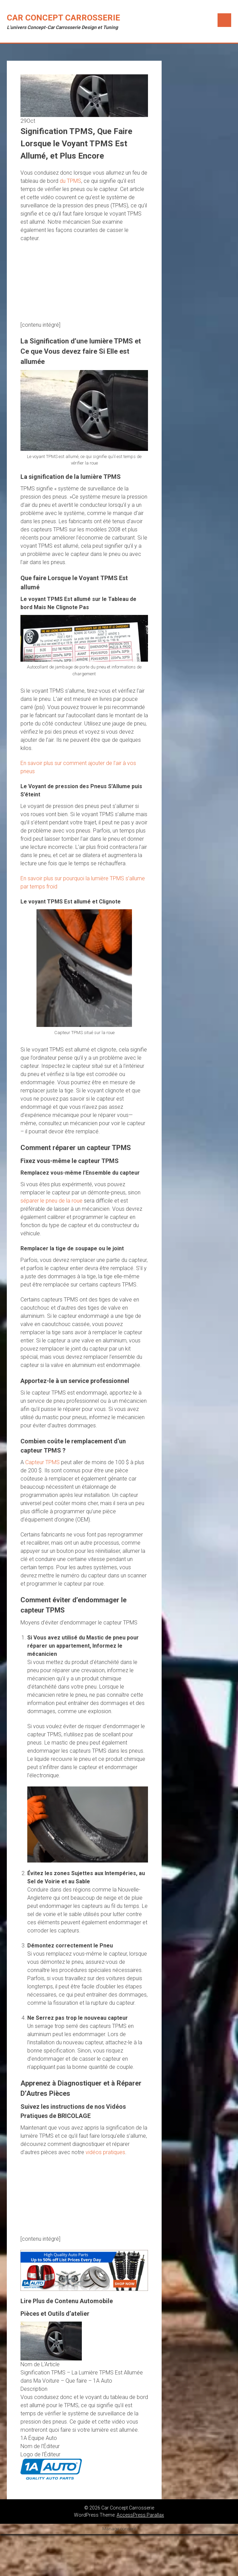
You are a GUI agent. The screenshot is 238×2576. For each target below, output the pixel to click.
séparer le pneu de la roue (51, 1200)
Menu (224, 20)
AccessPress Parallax (140, 2515)
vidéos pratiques (105, 2152)
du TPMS (70, 181)
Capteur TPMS (42, 1462)
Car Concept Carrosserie (63, 18)
